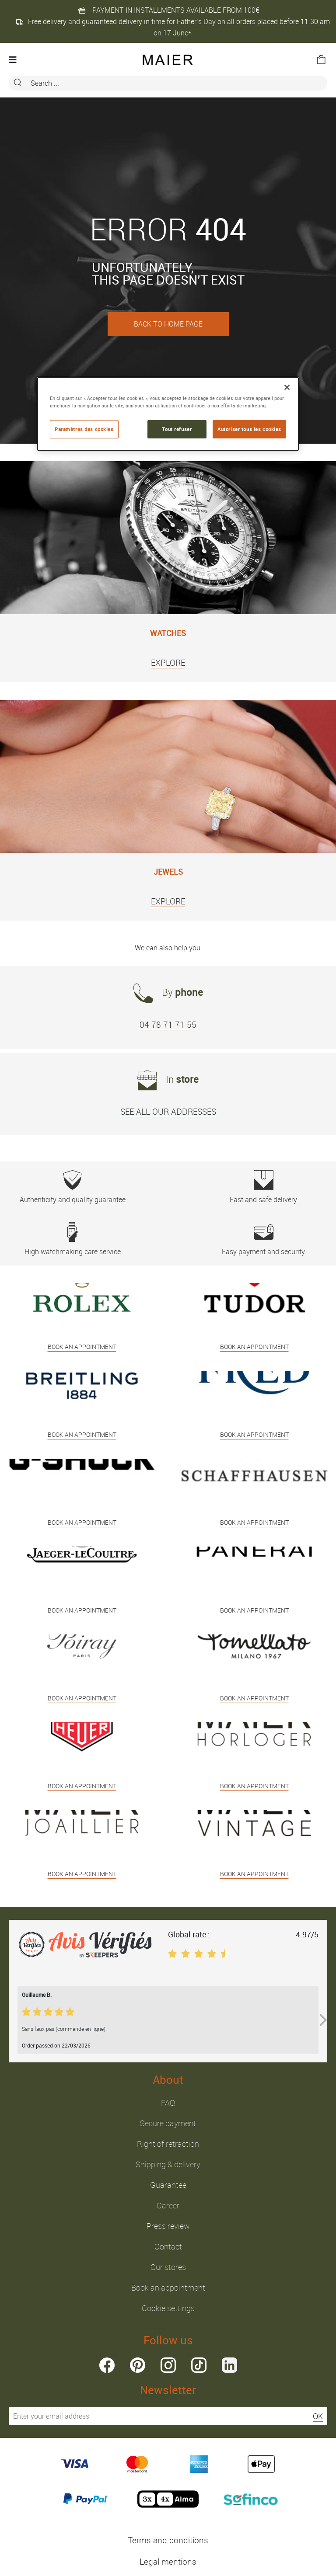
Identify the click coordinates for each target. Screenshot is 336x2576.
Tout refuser (177, 429)
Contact (168, 2246)
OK (318, 2416)
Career (168, 2205)
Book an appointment (168, 2287)
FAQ (168, 2102)
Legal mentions (168, 2561)
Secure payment (168, 2123)
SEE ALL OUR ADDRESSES (168, 1111)
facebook (107, 2365)
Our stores (168, 2267)
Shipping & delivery (168, 2164)
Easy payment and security (263, 1239)
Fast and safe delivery (263, 1187)
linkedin (229, 2365)
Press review (168, 2226)
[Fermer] (287, 387)
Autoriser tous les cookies (249, 429)
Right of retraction (168, 2143)
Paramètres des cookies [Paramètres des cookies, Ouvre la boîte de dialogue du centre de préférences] (84, 429)
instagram (168, 2365)
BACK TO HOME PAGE (168, 324)
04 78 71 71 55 (168, 1024)
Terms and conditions (168, 2540)
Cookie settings (168, 2308)
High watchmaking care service (72, 1239)
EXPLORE (168, 662)
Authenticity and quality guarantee (72, 1187)
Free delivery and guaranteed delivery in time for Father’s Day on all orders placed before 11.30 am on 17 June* (172, 27)
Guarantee (168, 2185)
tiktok (198, 2365)
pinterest (137, 2365)
